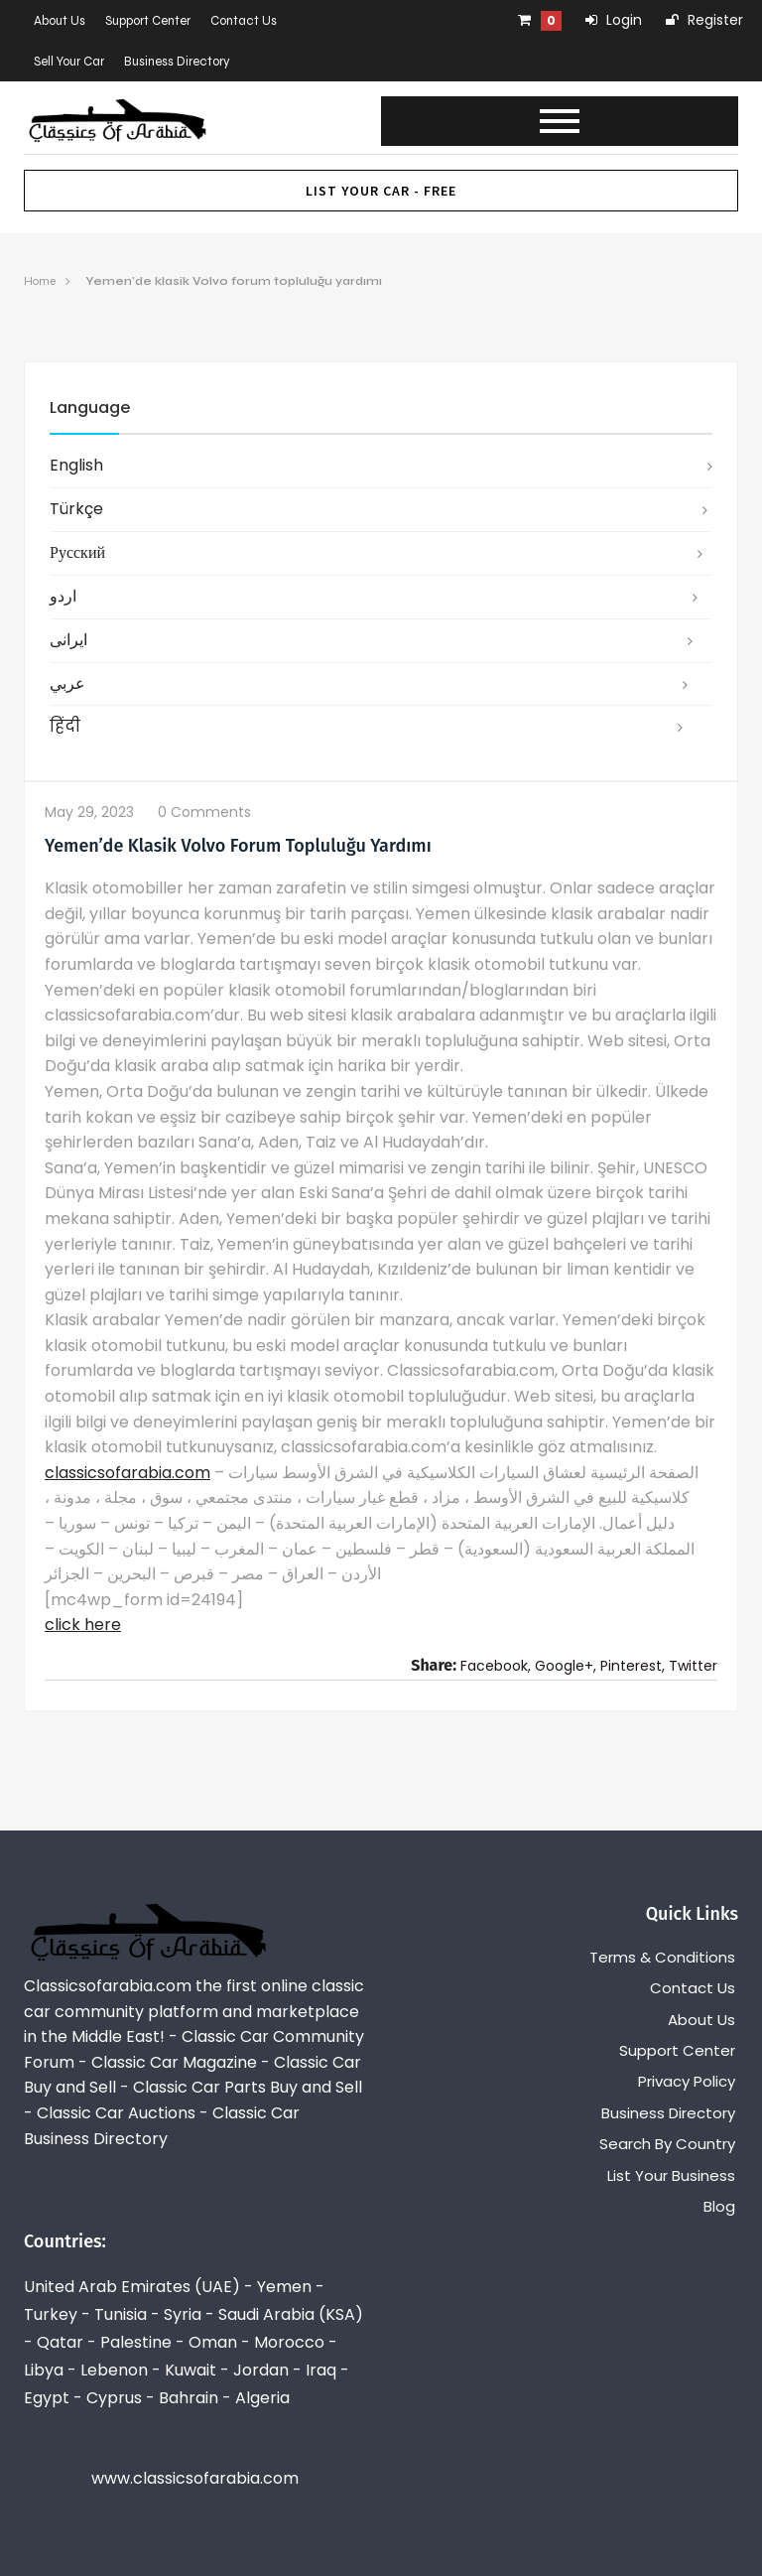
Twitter (693, 1666)
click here (83, 1624)
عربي (67, 683)
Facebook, (495, 1666)
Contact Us (243, 21)
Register (704, 20)
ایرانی (68, 639)
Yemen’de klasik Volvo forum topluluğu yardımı (233, 281)
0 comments (204, 812)
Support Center (147, 21)
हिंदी (65, 726)
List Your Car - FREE (381, 191)
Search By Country (667, 2143)
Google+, (565, 1666)
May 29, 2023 (89, 812)
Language (90, 407)
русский (77, 552)
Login (613, 20)
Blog (719, 2206)
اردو (63, 596)
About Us (59, 21)
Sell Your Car (69, 61)
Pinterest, (632, 1666)
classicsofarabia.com (127, 1472)
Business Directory (177, 61)
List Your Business (671, 2175)
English (76, 465)
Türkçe (76, 508)
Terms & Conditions (662, 1957)
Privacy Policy (686, 2081)
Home (40, 281)
